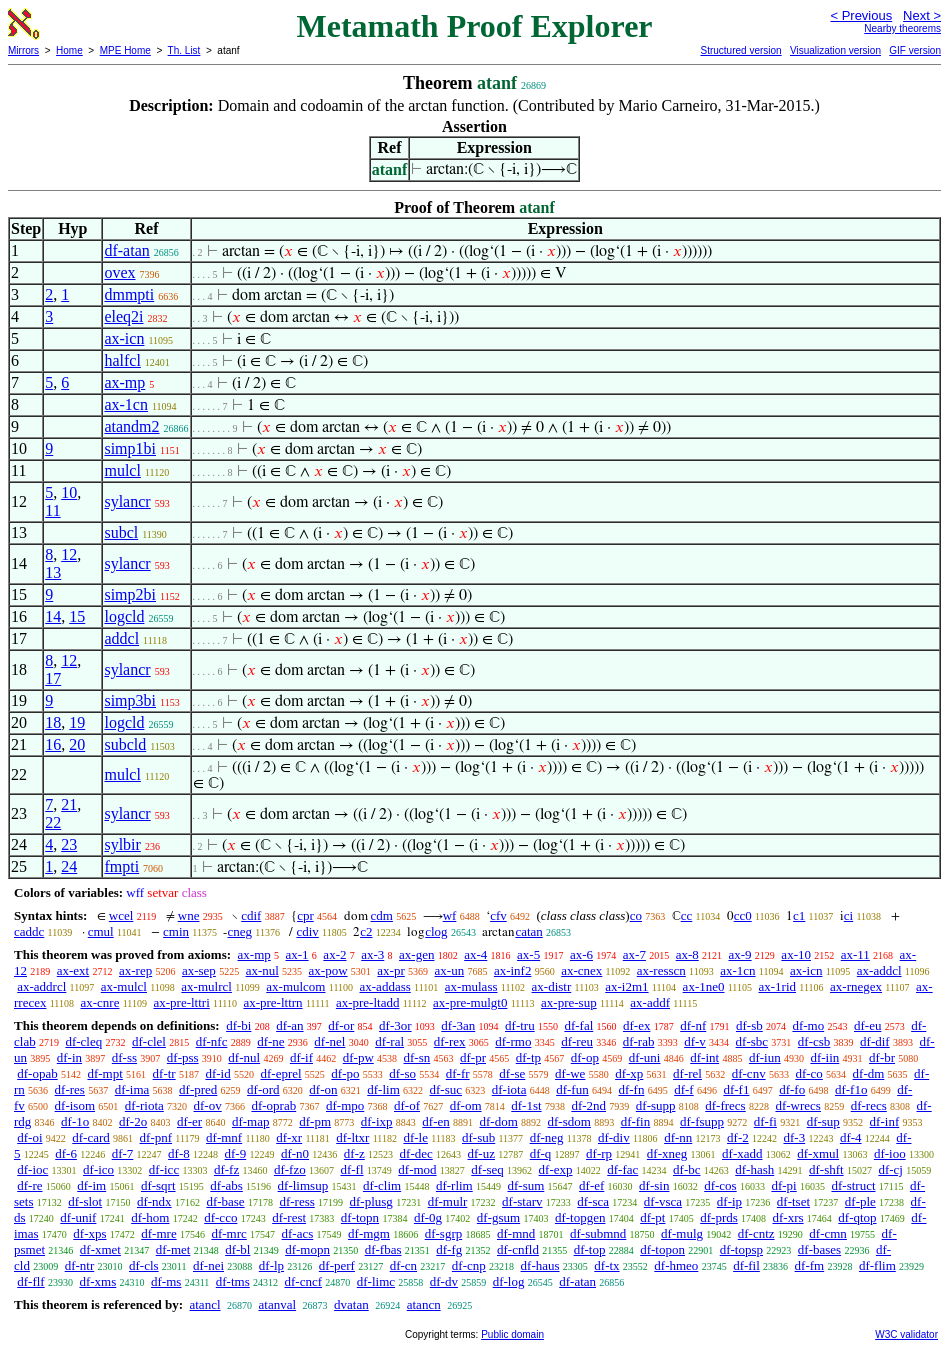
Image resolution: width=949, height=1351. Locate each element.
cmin (176, 931)
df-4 (851, 1137)
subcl (121, 532)
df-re (29, 1185)
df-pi (783, 1185)
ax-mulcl (124, 986)
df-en (435, 1121)
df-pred (198, 1089)
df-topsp (741, 1249)
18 (53, 722)
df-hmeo (676, 1265)
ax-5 (528, 954)
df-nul (244, 1057)
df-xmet (100, 1249)
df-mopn (307, 1249)
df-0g (428, 1217)
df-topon (662, 1249)
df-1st (526, 1105)
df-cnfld (518, 1249)
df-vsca (663, 1201)
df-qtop (857, 1217)
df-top (590, 1249)
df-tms (233, 1281)
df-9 (236, 1153)
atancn (424, 1304)
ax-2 (334, 954)
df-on (323, 1089)
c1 (799, 915)
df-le (415, 1137)
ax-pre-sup (569, 1002)
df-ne (270, 1041)
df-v (695, 1041)
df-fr (458, 1073)
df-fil (746, 1265)
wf (450, 915)
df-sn (417, 1057)
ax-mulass (471, 986)
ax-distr (552, 986)
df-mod (417, 1169)
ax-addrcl (41, 986)
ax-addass (385, 986)
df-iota (509, 1089)
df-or (341, 1025)
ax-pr (390, 970)
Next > (922, 15)
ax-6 (581, 954)
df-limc (376, 1281)
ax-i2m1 (626, 986)
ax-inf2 (513, 970)
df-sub (478, 1137)
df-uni (645, 1057)
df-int (704, 1057)
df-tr (164, 1073)
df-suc (446, 1089)
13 (53, 572)
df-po (345, 1073)
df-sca (593, 1201)
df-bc (686, 1169)
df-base (225, 1201)
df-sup (823, 1121)
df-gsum (498, 1217)
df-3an (458, 1025)
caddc (29, 931)
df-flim (877, 1265)
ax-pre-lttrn (272, 1002)
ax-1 (297, 954)
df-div (614, 1137)
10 (69, 492)
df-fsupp (702, 1121)
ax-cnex (581, 970)
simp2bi (130, 594)
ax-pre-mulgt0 (470, 1002)
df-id (217, 1073)
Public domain (512, 1334)
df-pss (183, 1057)
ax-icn (124, 338)
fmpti (121, 866)
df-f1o (851, 1089)
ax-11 (855, 954)
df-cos (720, 1185)
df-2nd (588, 1105)
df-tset (793, 1201)
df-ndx (154, 1201)
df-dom (499, 1121)
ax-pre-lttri (181, 1002)
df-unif (78, 1217)
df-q (541, 1153)
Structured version (740, 50)
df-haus (540, 1265)
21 (69, 804)
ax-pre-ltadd (368, 1002)
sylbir (122, 844)
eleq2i (123, 316)
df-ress (296, 1201)
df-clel (149, 1041)
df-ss (124, 1057)
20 (77, 744)
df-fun (572, 1089)
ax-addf (650, 1002)
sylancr (127, 501)
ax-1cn (126, 404)
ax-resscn (661, 970)
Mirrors (23, 50)
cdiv (307, 931)
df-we (570, 1073)
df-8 (179, 1153)
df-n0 (295, 1153)
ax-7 (634, 954)
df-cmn (828, 1233)
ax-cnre (99, 1002)
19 (77, 722)
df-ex (636, 1025)
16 (53, 744)
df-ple (860, 1201)
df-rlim (454, 1185)
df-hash (754, 1169)
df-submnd (598, 1233)
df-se (512, 1073)
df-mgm (369, 1233)
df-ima (132, 1089)
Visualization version (835, 50)
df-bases (819, 1249)
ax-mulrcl (206, 986)
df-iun (765, 1057)
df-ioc (32, 1169)
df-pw (358, 1057)
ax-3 (372, 954)
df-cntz (756, 1233)
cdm (382, 915)
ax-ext (73, 970)
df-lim (383, 1089)
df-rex (450, 1041)
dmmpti (129, 294)
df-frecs (725, 1105)
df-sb (749, 1025)
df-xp (629, 1073)
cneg (239, 931)
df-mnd (516, 1233)
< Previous (861, 15)
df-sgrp (444, 1233)
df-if (301, 1057)
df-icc (164, 1169)
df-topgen (580, 1217)
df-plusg (371, 1201)
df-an (289, 1025)
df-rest (289, 1217)
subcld (125, 744)
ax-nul (262, 970)
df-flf (30, 1281)
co (636, 915)
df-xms (97, 1281)
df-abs (226, 1185)
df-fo (792, 1089)
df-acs (298, 1233)
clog (436, 931)
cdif (251, 915)
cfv (498, 915)
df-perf (337, 1265)
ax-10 (796, 954)
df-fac (622, 1169)
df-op (585, 1057)
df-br (882, 1057)
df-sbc (752, 1041)
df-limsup (303, 1185)
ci (848, 915)
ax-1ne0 (704, 986)
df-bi (238, 1025)
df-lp (271, 1265)
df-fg (449, 1249)
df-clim (382, 1185)
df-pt (652, 1217)
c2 (366, 931)
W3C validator (906, 1334)
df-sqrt (158, 1185)
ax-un (450, 970)
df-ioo (890, 1153)
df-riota (144, 1105)
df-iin (824, 1057)
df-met (173, 1249)
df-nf (693, 1025)
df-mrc (228, 1233)
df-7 (123, 1153)
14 (53, 616)
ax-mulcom (295, 986)
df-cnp (469, 1265)
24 (69, 866)
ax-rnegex (856, 986)
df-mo (808, 1025)
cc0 (743, 915)
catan (528, 931)
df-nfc (212, 1041)
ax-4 (475, 954)
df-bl (237, 1249)
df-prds (719, 1217)
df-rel (687, 1073)
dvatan (351, 1304)
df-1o (75, 1121)
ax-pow (328, 970)
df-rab (639, 1041)
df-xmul (818, 1153)
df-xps (89, 1233)
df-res (70, 1089)
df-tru (520, 1025)
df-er (189, 1121)
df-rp (599, 1153)
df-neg (547, 1137)
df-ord (263, 1089)
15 (77, 616)
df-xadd (742, 1153)
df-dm (869, 1073)
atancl (204, 1304)
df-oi (29, 1137)
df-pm (315, 1121)
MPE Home (125, 50)
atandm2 (131, 426)
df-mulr (448, 1201)
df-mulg (682, 1233)
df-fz (226, 1169)
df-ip (729, 1201)
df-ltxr (352, 1137)
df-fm (810, 1265)
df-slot (85, 1201)
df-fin (636, 1121)
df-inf (885, 1121)
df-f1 (736, 1089)
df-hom (150, 1217)
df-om (466, 1105)
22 (53, 822)
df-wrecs (797, 1105)
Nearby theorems (902, 28)
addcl (121, 638)
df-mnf (224, 1137)
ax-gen (416, 954)
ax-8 (687, 954)
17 (53, 678)
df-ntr (80, 1265)
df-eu (867, 1025)
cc (687, 915)
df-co (808, 1073)
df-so (402, 1073)
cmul (101, 931)
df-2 (738, 1137)
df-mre (158, 1233)
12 (69, 554)
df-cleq (83, 1041)
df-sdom (569, 1121)
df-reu (577, 1041)
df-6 (66, 1153)
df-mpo (345, 1105)
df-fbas (383, 1249)
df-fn (631, 1089)
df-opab (37, 1073)
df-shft (826, 1169)
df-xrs (788, 1217)
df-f (684, 1089)
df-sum (525, 1185)
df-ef (591, 1185)
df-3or (395, 1025)
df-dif (875, 1041)
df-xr (289, 1137)
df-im (91, 1185)
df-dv (444, 1281)
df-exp (556, 1169)
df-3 (794, 1137)
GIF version (915, 50)
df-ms (166, 1281)
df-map (251, 1121)
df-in (69, 1057)
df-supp (656, 1105)
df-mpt (104, 1073)
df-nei (208, 1265)
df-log (509, 1281)
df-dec (416, 1153)
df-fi (765, 1121)
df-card (91, 1137)
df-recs (869, 1105)
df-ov (208, 1105)
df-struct (853, 1185)
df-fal (578, 1025)
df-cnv (749, 1073)
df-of (407, 1105)
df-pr (473, 1057)
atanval (278, 1304)
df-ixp (377, 1121)
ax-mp (124, 382)
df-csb (814, 1041)
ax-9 (740, 954)
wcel (121, 915)
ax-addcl (879, 970)
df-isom (75, 1105)
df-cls (144, 1265)
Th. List (184, 50)
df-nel (329, 1041)
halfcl (122, 360)
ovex (119, 272)
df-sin (654, 1185)
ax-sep (199, 970)
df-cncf (303, 1281)
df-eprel (280, 1073)
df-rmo (513, 1041)
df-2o (133, 1121)
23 (69, 844)
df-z (354, 1153)
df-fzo (290, 1169)
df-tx (606, 1265)
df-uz (481, 1153)
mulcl (122, 470)
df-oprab (273, 1105)
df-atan (126, 250)
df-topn (360, 1217)
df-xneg (667, 1153)
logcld (124, 616)
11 (52, 510)
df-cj (890, 1169)
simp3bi (130, 700)
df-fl (351, 1169)
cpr (305, 915)
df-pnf (156, 1137)
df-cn (403, 1265)
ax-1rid (778, 986)
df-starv (522, 1201)
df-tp (528, 1057)
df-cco (220, 1217)
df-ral (389, 1041)
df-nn (678, 1137)
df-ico (98, 1169)
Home (69, 50)
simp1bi (130, 448)
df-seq (487, 1169)
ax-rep (135, 970)
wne (189, 915)
